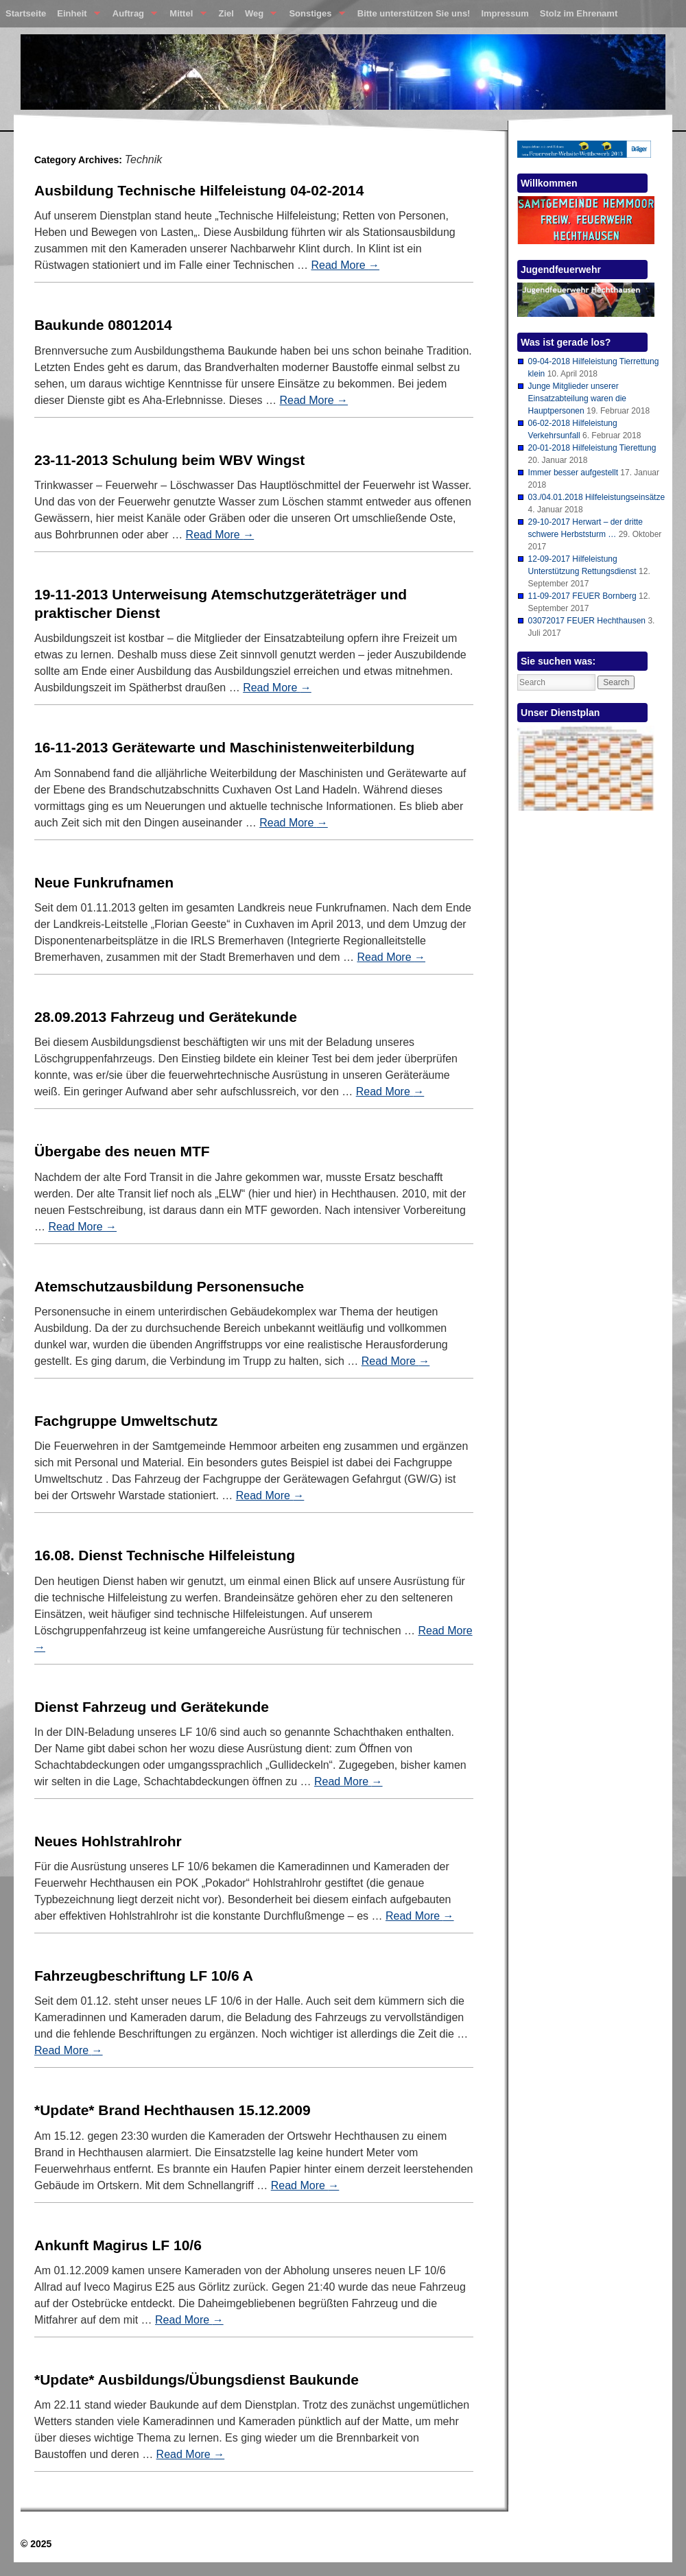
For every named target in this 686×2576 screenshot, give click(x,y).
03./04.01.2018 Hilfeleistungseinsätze (596, 497)
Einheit (75, 16)
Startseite (25, 13)
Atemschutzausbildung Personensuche (169, 1286)
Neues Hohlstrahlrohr (108, 1841)
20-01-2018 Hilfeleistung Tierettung (592, 448)
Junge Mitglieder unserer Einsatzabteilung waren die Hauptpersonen (577, 398)
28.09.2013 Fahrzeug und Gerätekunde (165, 1017)
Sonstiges (313, 16)
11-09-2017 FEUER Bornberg (582, 596)
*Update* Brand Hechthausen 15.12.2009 (172, 2110)
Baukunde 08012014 (103, 325)
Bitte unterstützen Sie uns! (414, 13)
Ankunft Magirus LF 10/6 (118, 2245)
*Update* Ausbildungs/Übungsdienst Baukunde (196, 2379)
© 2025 (36, 2543)
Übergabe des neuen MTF (122, 1151)
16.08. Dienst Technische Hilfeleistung (164, 1555)
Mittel (185, 16)
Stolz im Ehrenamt (578, 13)
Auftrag (132, 16)
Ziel (226, 13)
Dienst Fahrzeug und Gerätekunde (151, 1707)
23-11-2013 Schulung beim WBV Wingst (169, 460)
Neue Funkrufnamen (104, 882)
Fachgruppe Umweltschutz (125, 1421)
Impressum (504, 13)
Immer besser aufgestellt (573, 472)
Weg (257, 16)
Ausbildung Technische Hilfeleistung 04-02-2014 (199, 190)
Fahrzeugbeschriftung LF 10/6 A (143, 1975)
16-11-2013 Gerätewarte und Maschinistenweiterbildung (224, 747)
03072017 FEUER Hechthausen (587, 620)
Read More (345, 265)
